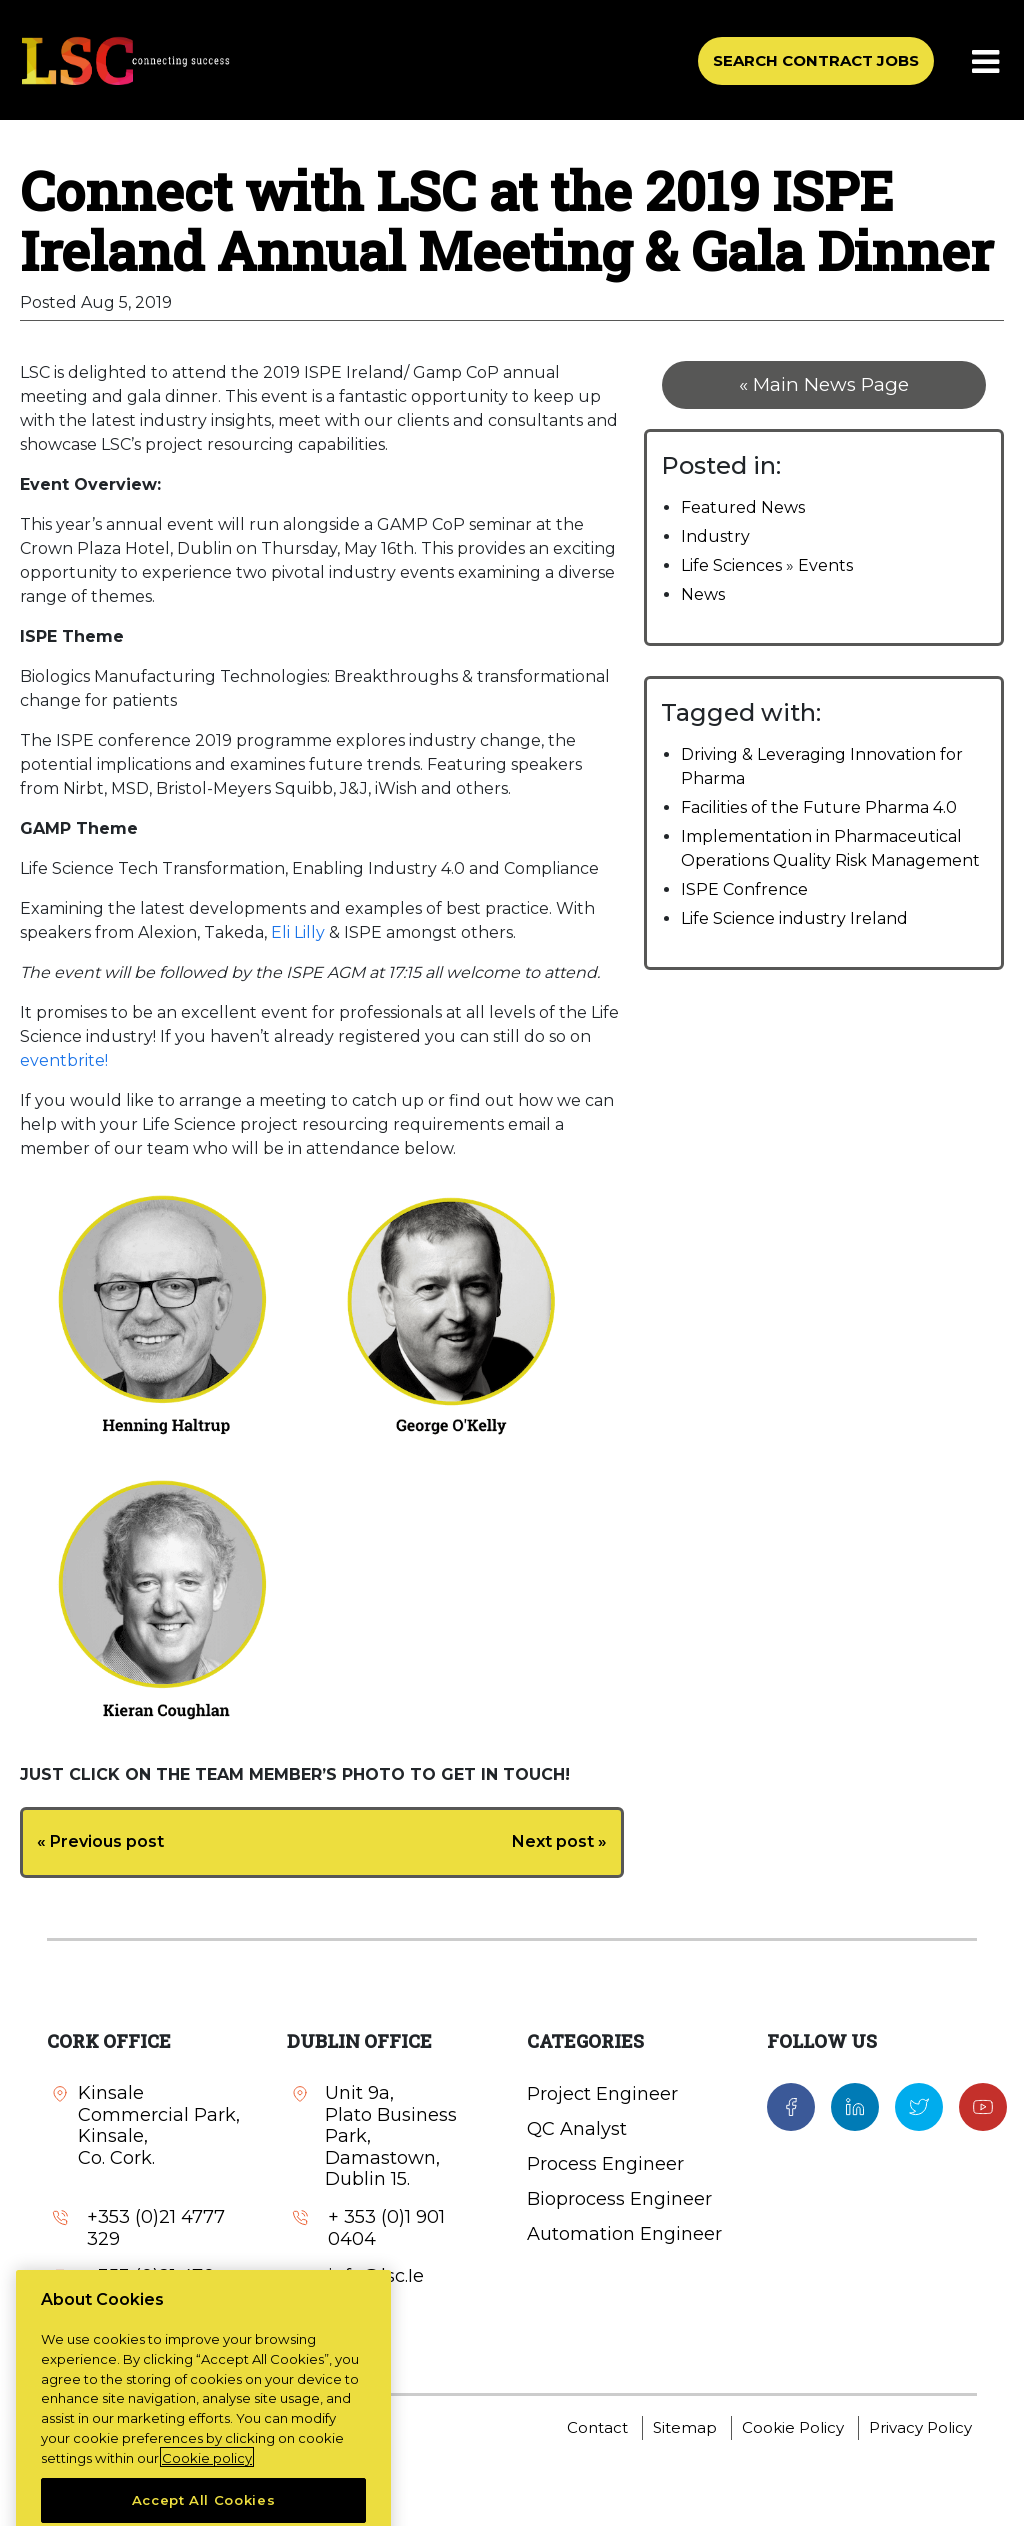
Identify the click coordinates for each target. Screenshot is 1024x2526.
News (703, 594)
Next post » (559, 1841)
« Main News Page (824, 384)
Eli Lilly (298, 932)
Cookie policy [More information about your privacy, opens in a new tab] (207, 2500)
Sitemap (685, 2427)
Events (825, 565)
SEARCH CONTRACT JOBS (816, 60)
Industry (715, 536)
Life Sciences (731, 565)
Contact (597, 2427)
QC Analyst (577, 2129)
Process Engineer (605, 2164)
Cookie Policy (793, 2427)
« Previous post (100, 1841)
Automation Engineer (624, 2234)
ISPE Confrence (744, 889)
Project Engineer (602, 2094)
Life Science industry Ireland (794, 918)
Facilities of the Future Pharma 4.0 (819, 807)
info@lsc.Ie (376, 2276)
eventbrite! (64, 1060)
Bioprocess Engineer (619, 2199)
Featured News (743, 507)
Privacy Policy (920, 2427)
